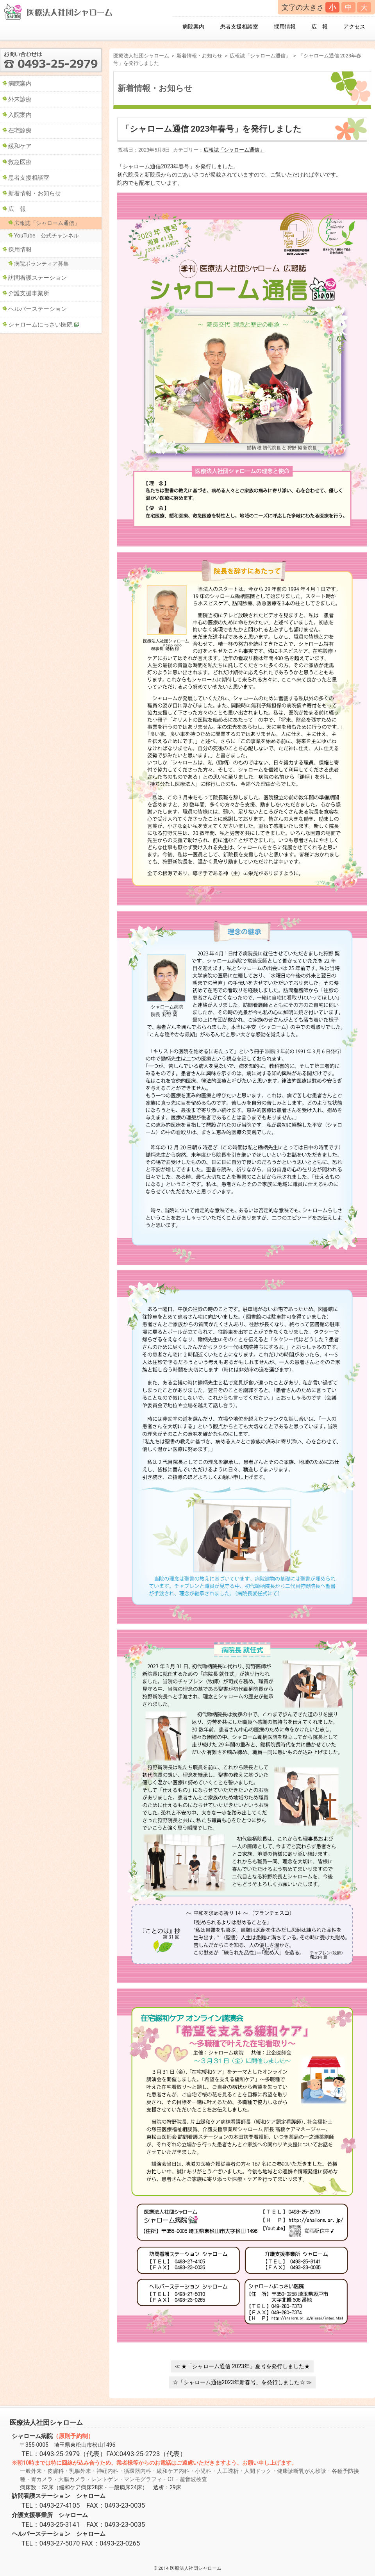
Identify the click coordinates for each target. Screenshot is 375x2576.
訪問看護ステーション (37, 277)
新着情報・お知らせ (199, 56)
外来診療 (20, 99)
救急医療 (20, 162)
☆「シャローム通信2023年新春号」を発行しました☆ (239, 2382)
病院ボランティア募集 (41, 264)
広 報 (319, 26)
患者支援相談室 (239, 26)
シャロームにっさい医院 (40, 324)
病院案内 (193, 26)
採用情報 (285, 26)
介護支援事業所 (28, 293)
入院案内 (20, 114)
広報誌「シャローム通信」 (260, 56)
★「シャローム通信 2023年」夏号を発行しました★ (245, 2366)
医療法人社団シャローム (141, 56)
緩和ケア (20, 146)
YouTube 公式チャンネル (46, 235)
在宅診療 (20, 130)
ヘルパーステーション (37, 308)
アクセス (354, 26)
